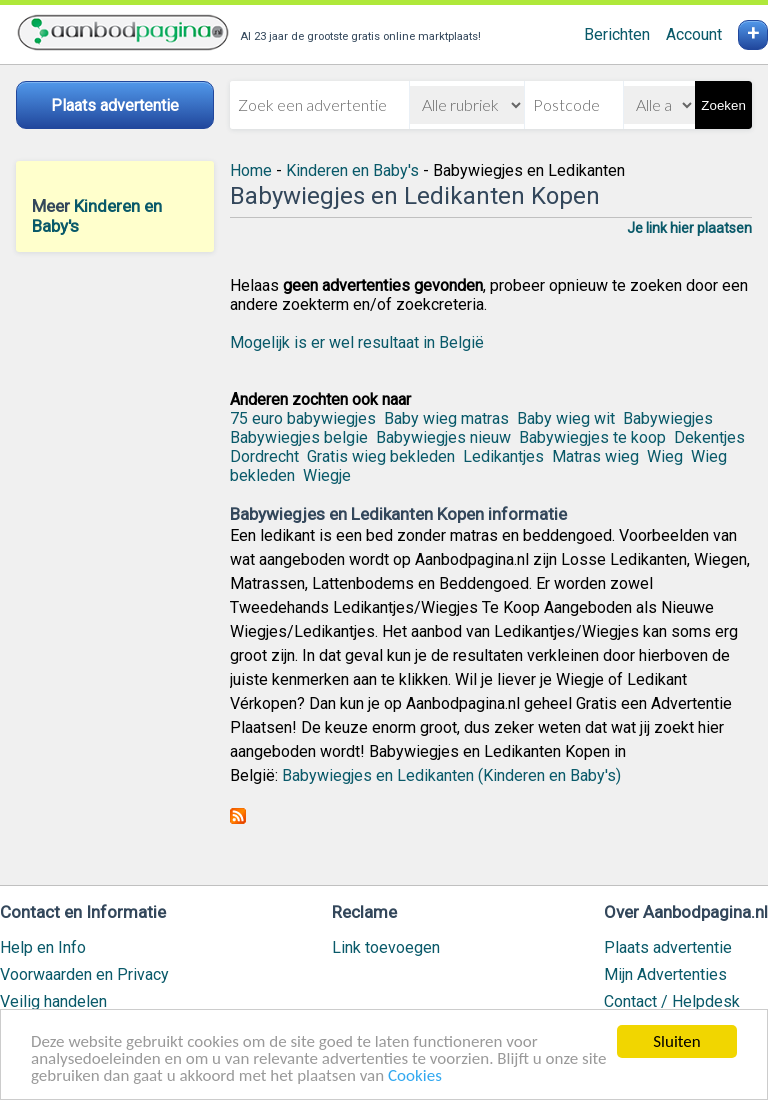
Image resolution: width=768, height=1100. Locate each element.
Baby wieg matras (446, 418)
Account (694, 34)
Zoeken (723, 105)
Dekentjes (709, 437)
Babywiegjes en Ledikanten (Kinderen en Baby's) (451, 775)
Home (251, 170)
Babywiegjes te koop (592, 437)
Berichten (617, 34)
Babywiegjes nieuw (443, 437)
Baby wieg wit (566, 418)
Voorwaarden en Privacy (84, 974)
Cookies (415, 1075)
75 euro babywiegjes (303, 418)
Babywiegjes (668, 418)
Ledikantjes (503, 456)
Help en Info (43, 947)
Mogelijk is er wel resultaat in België (357, 342)
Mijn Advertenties (665, 974)
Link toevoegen (386, 947)
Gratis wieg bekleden (381, 456)
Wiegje (327, 475)
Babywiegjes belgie (299, 437)
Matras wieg (595, 456)
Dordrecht (264, 456)
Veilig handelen (53, 1001)
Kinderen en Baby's (352, 170)
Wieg (665, 456)
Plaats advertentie (668, 947)
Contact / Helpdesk (672, 1001)
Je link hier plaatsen (689, 228)
